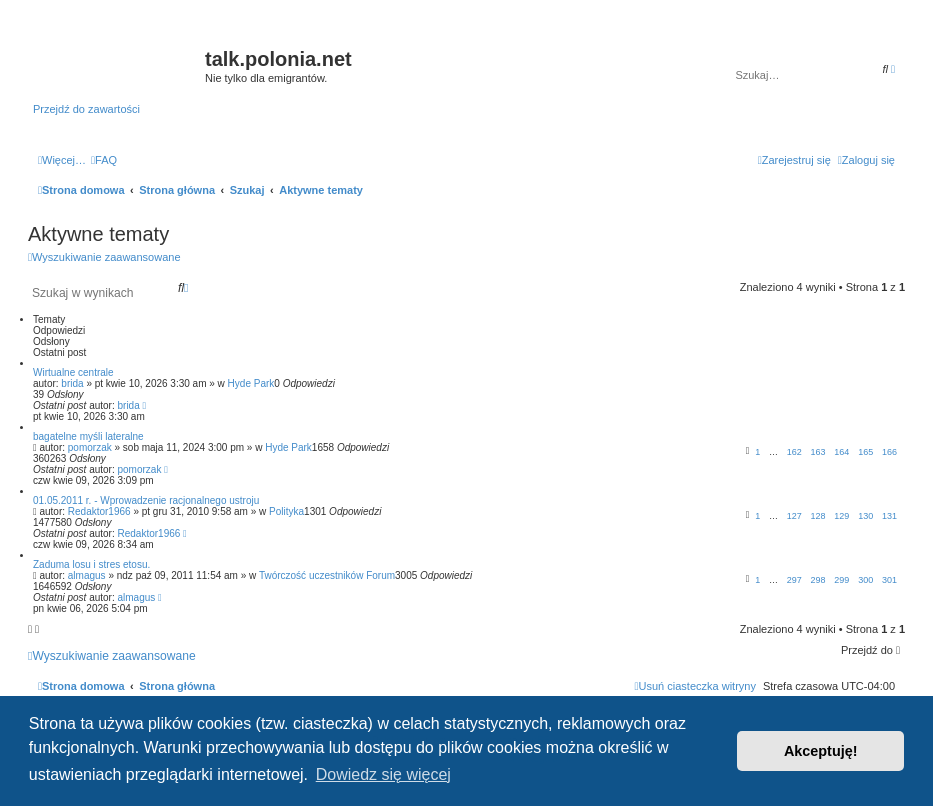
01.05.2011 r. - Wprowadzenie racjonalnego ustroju (146, 500)
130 (865, 516)
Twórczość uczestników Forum (327, 575)
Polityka (286, 511)
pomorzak (90, 447)
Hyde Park (251, 383)
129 (841, 516)
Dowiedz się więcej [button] (383, 774)
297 (794, 580)
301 (889, 580)
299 (841, 580)
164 (841, 452)
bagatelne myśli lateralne (88, 436)
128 (818, 516)
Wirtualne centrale (73, 372)
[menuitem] (104, 160)
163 (818, 452)
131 (889, 516)
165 (865, 452)
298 (818, 580)
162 (794, 452)
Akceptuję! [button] (821, 751)
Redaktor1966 (99, 511)
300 (865, 580)
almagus (87, 575)
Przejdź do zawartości (86, 109)
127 (794, 516)
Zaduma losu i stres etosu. (91, 564)
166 (889, 452)
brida (72, 383)
